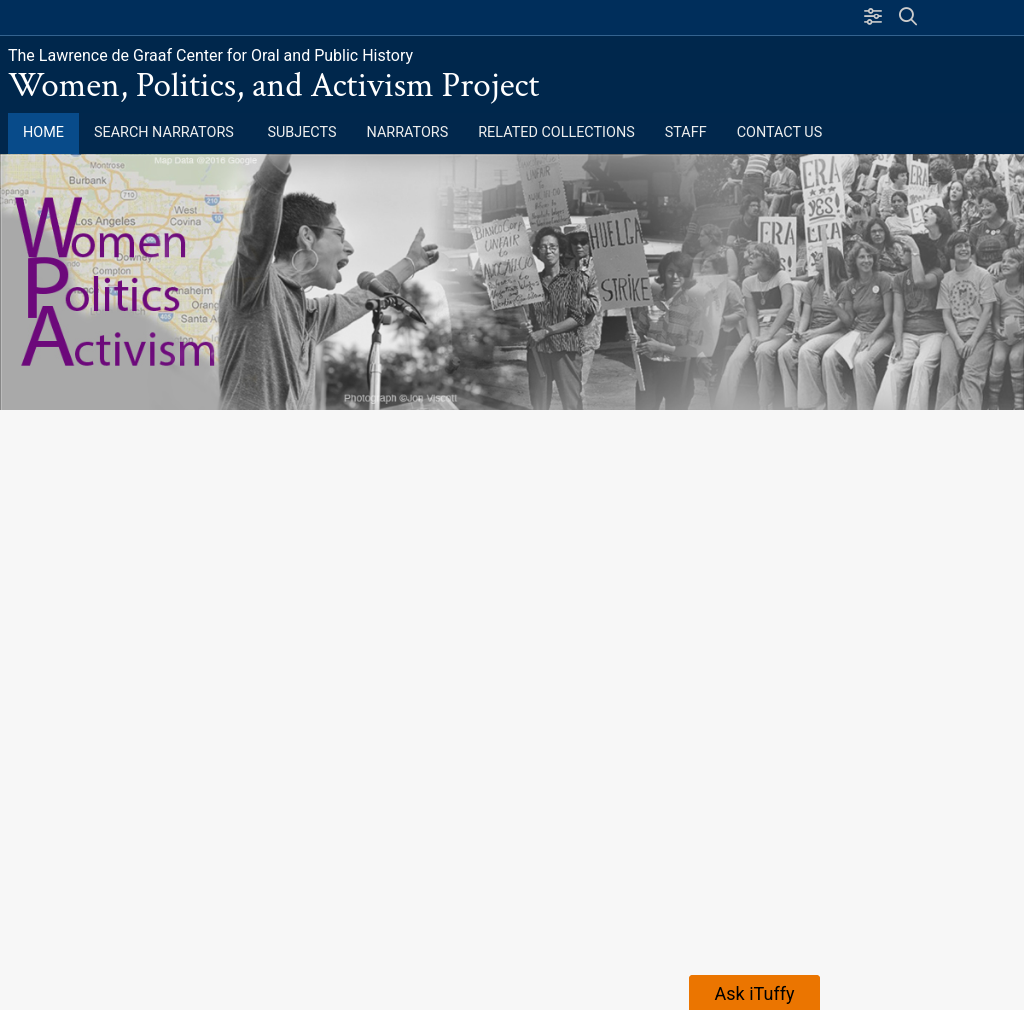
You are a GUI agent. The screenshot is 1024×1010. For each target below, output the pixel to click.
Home (43, 132)
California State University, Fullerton (175, 17)
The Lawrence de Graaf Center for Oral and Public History (210, 55)
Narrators (408, 132)
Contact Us (780, 132)
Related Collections (556, 132)
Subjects (301, 132)
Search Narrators (165, 132)
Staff (686, 132)
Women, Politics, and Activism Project (273, 85)
